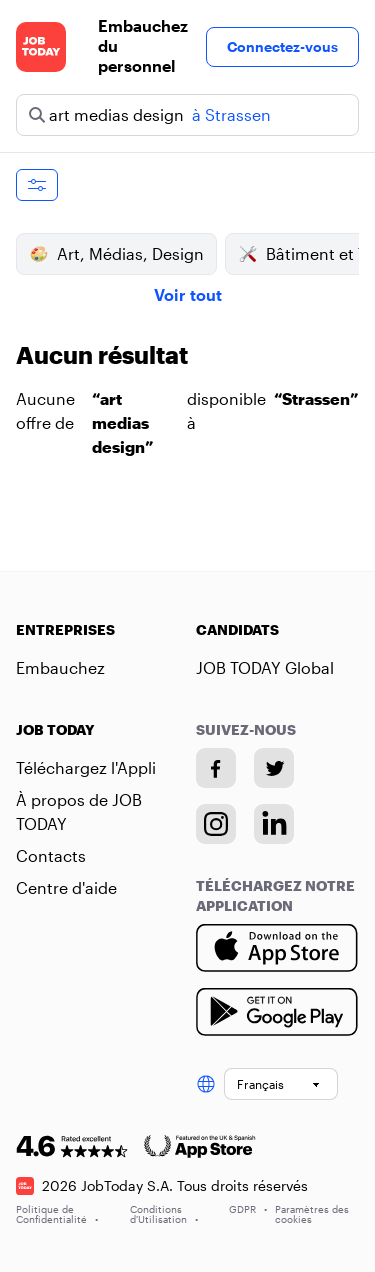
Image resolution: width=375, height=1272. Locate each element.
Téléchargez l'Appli (86, 767)
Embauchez (60, 667)
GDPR (248, 1209)
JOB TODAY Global (265, 667)
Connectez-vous (282, 46)
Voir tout (188, 294)
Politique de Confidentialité (57, 1214)
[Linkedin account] (275, 824)
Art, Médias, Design (116, 254)
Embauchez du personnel (143, 45)
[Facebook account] (217, 768)
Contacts (51, 855)
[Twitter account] (275, 768)
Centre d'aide (66, 887)
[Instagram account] (217, 824)
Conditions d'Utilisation (164, 1214)
